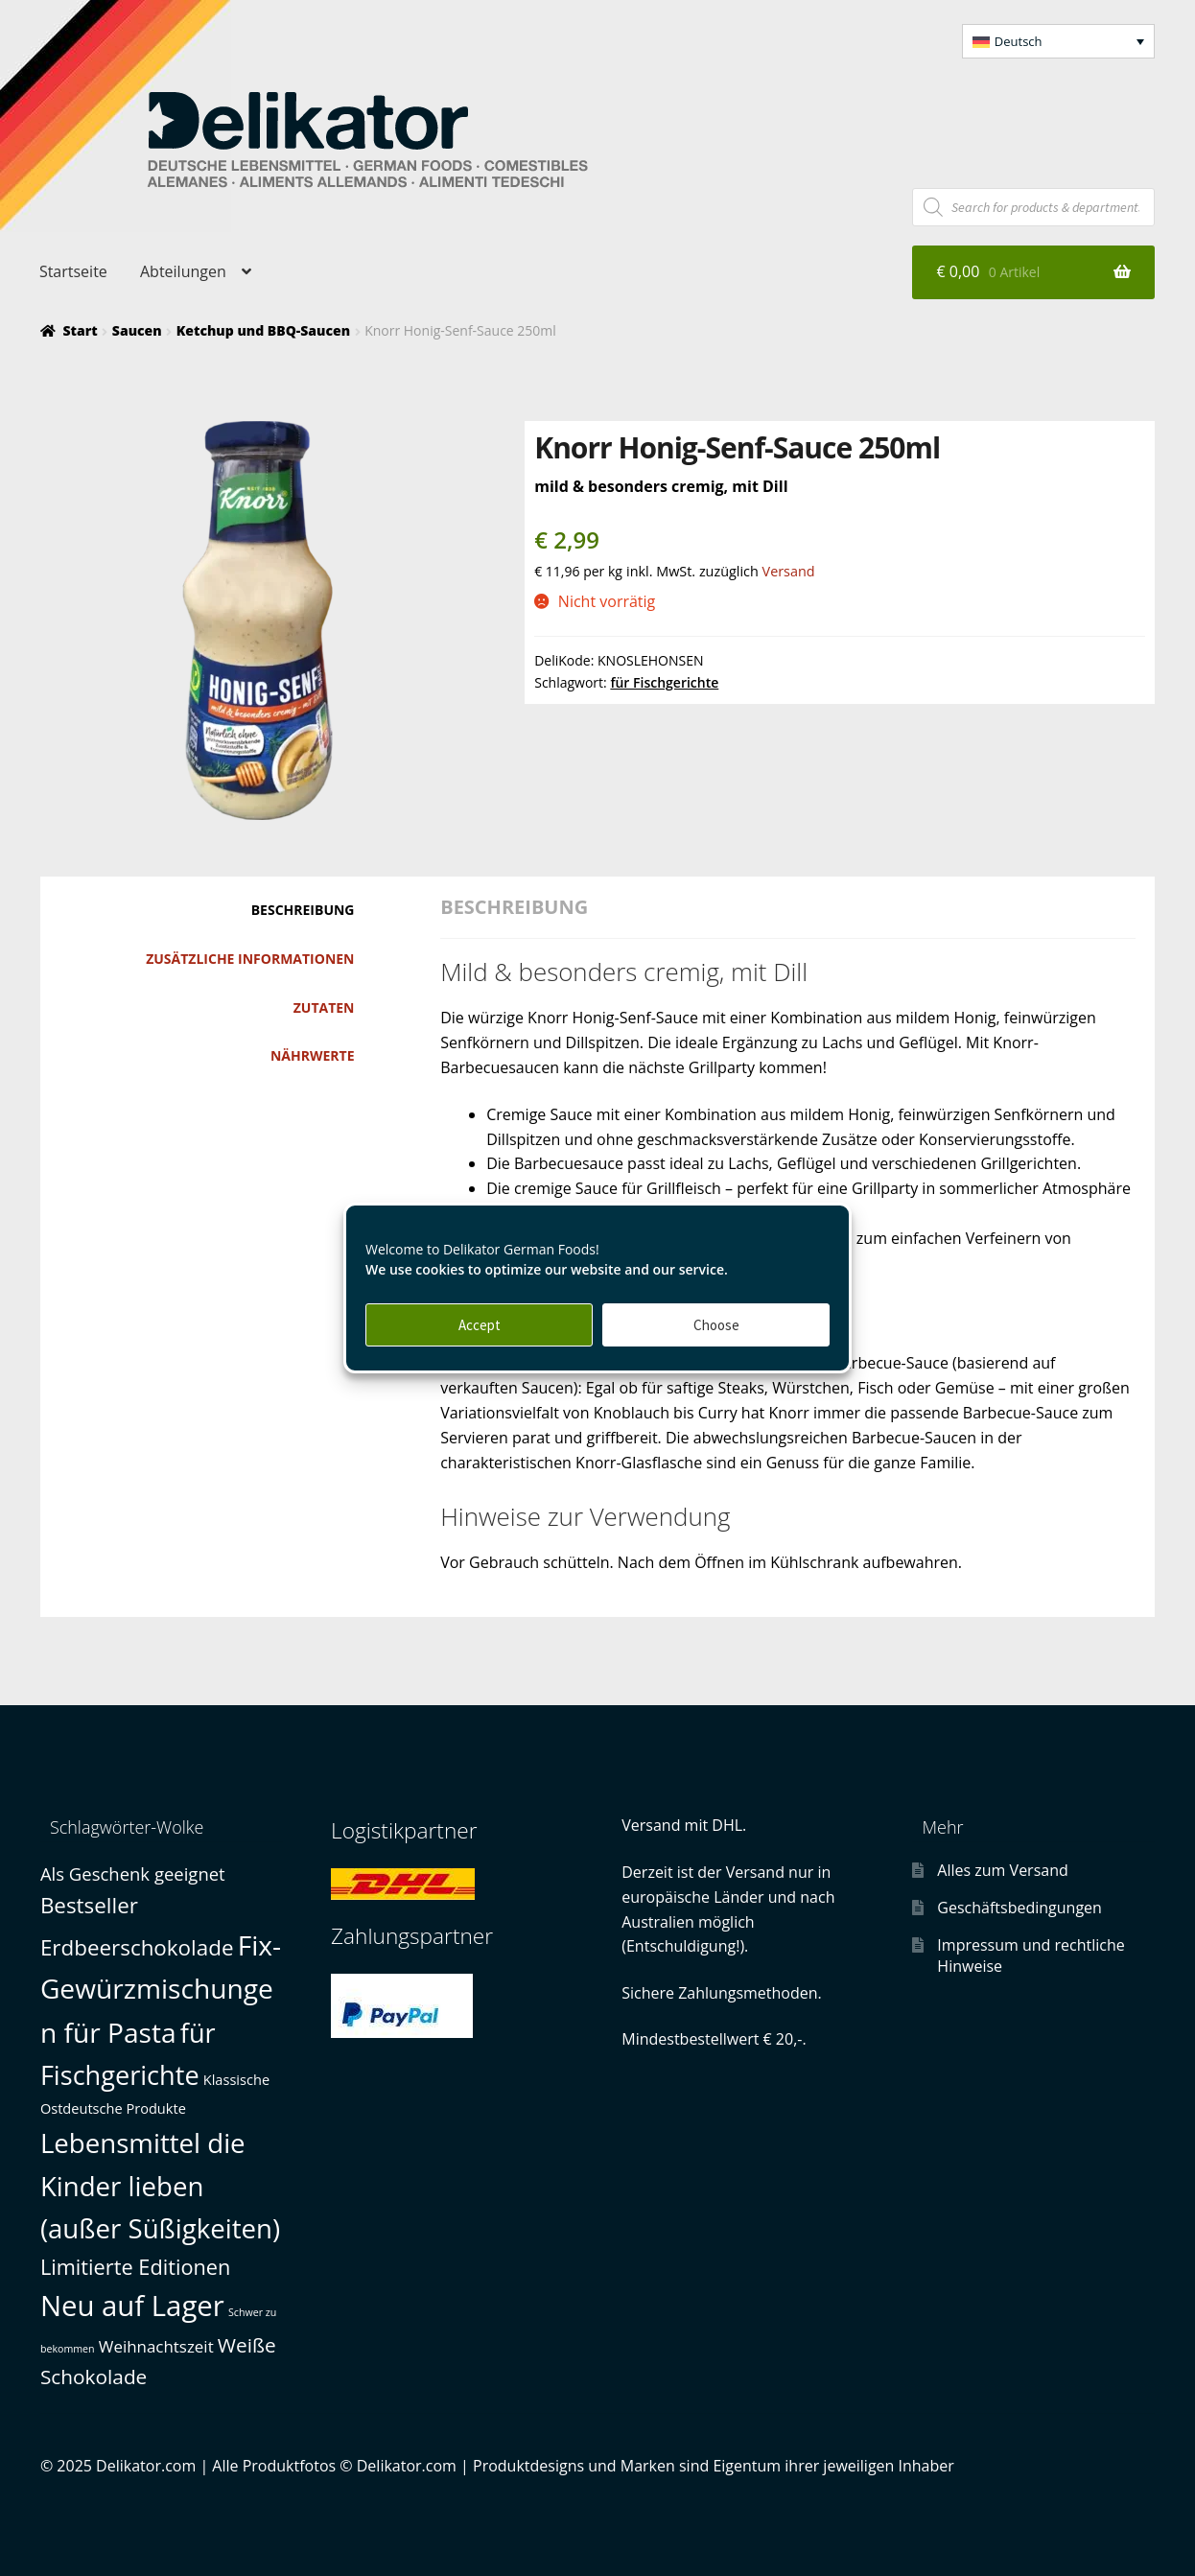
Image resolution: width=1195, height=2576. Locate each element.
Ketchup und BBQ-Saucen (263, 330)
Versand (788, 571)
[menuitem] (1059, 41)
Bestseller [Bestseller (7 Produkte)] (89, 1905)
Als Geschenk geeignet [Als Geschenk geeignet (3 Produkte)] (132, 1873)
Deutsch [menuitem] (1019, 41)
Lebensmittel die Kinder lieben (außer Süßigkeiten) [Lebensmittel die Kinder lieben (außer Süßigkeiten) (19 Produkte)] (160, 2185)
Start (79, 330)
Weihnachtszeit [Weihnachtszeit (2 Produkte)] (156, 2346)
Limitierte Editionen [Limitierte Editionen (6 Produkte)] (135, 2267)
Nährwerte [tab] (312, 1055)
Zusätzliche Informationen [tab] (250, 958)
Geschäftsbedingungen (1019, 1907)
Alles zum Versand (1002, 1870)
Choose (716, 1325)
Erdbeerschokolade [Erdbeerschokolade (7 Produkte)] (137, 1947)
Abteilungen (183, 271)
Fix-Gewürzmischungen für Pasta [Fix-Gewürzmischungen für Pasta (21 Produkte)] (160, 1988)
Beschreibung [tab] (303, 910)
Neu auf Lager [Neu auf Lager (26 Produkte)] (132, 2305)
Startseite (73, 271)
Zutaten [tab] (324, 1007)
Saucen (137, 330)
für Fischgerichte (664, 682)
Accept (479, 1325)
